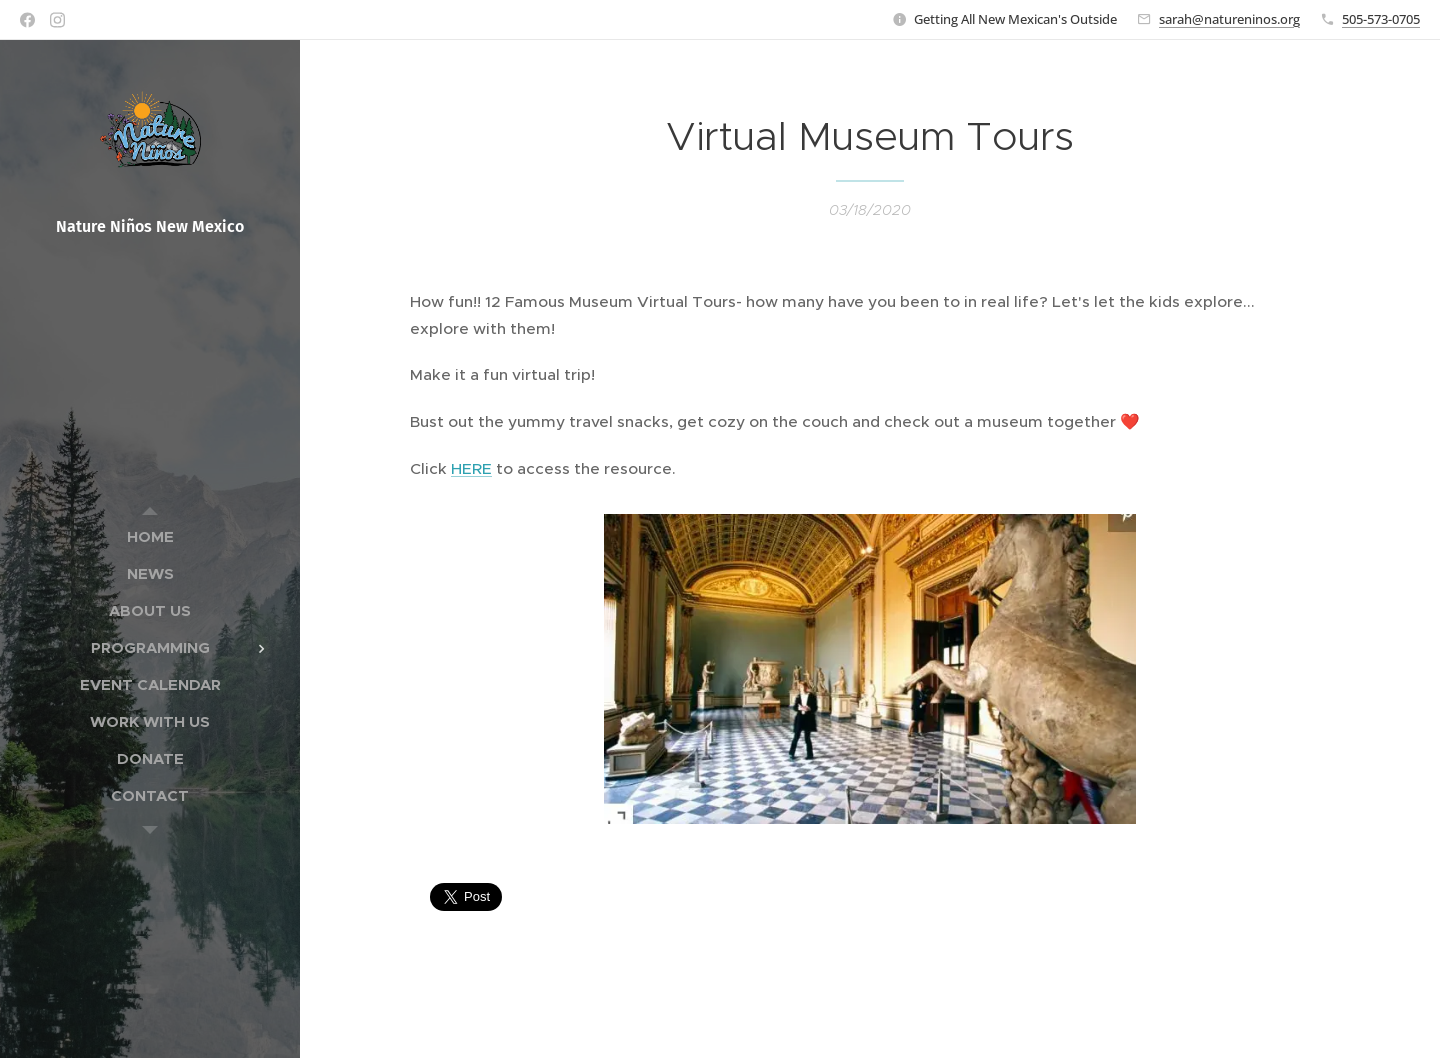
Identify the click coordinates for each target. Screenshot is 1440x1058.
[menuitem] (150, 536)
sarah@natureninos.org (1229, 19)
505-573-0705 (1381, 19)
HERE (471, 468)
